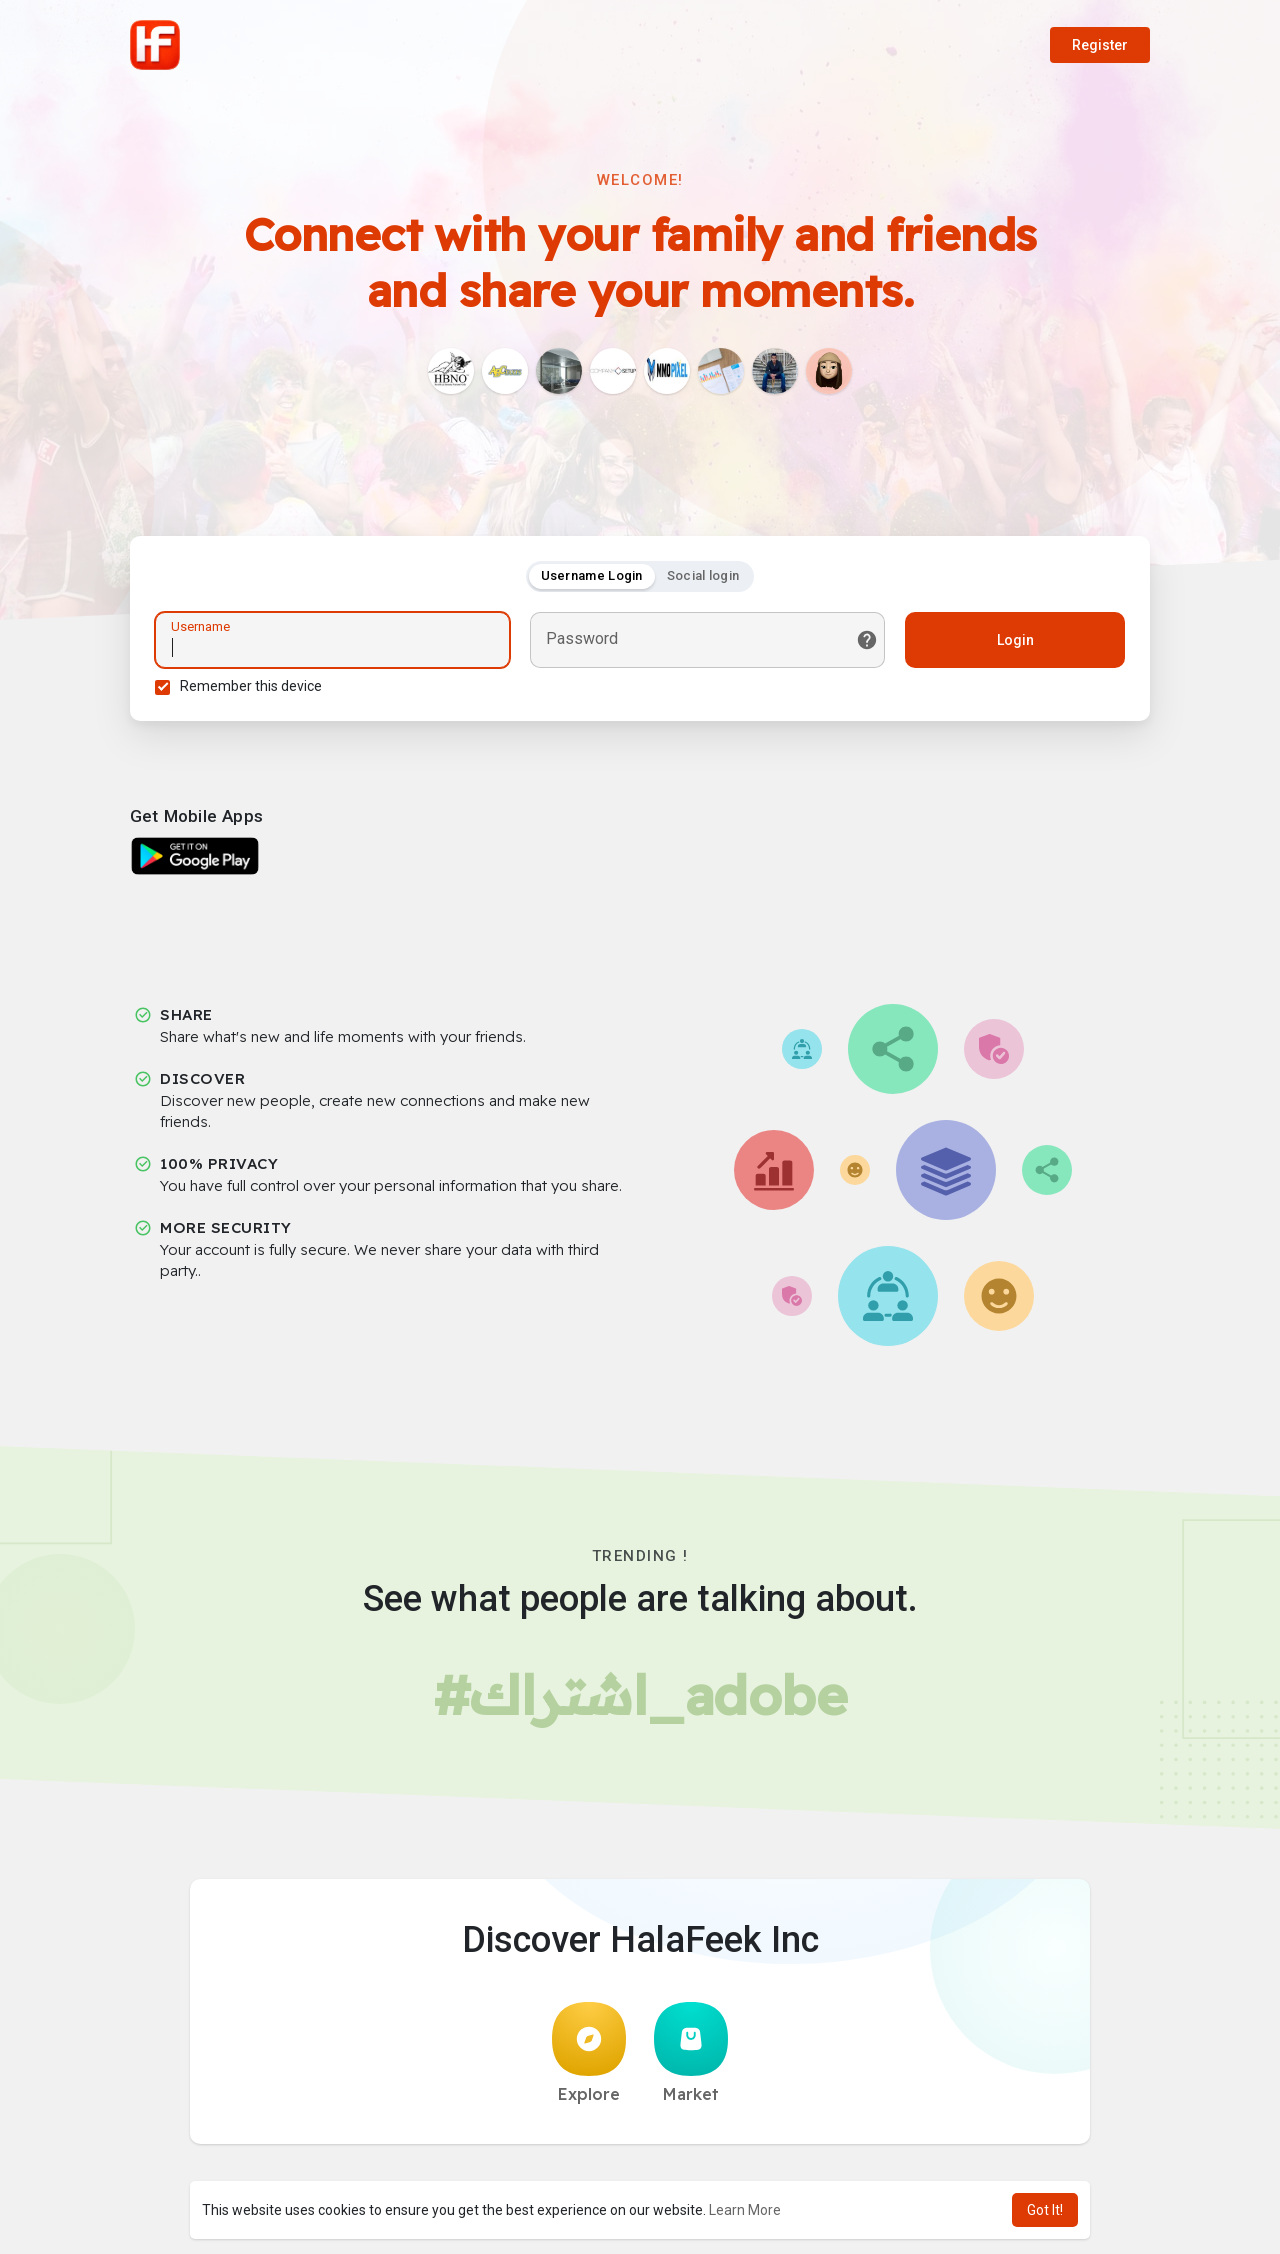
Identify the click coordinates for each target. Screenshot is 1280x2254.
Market (691, 2053)
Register (1100, 45)
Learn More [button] (745, 2210)
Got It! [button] (1045, 2210)
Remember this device (251, 686)
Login (1015, 640)
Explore (589, 2053)
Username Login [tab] (592, 575)
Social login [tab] (703, 575)
